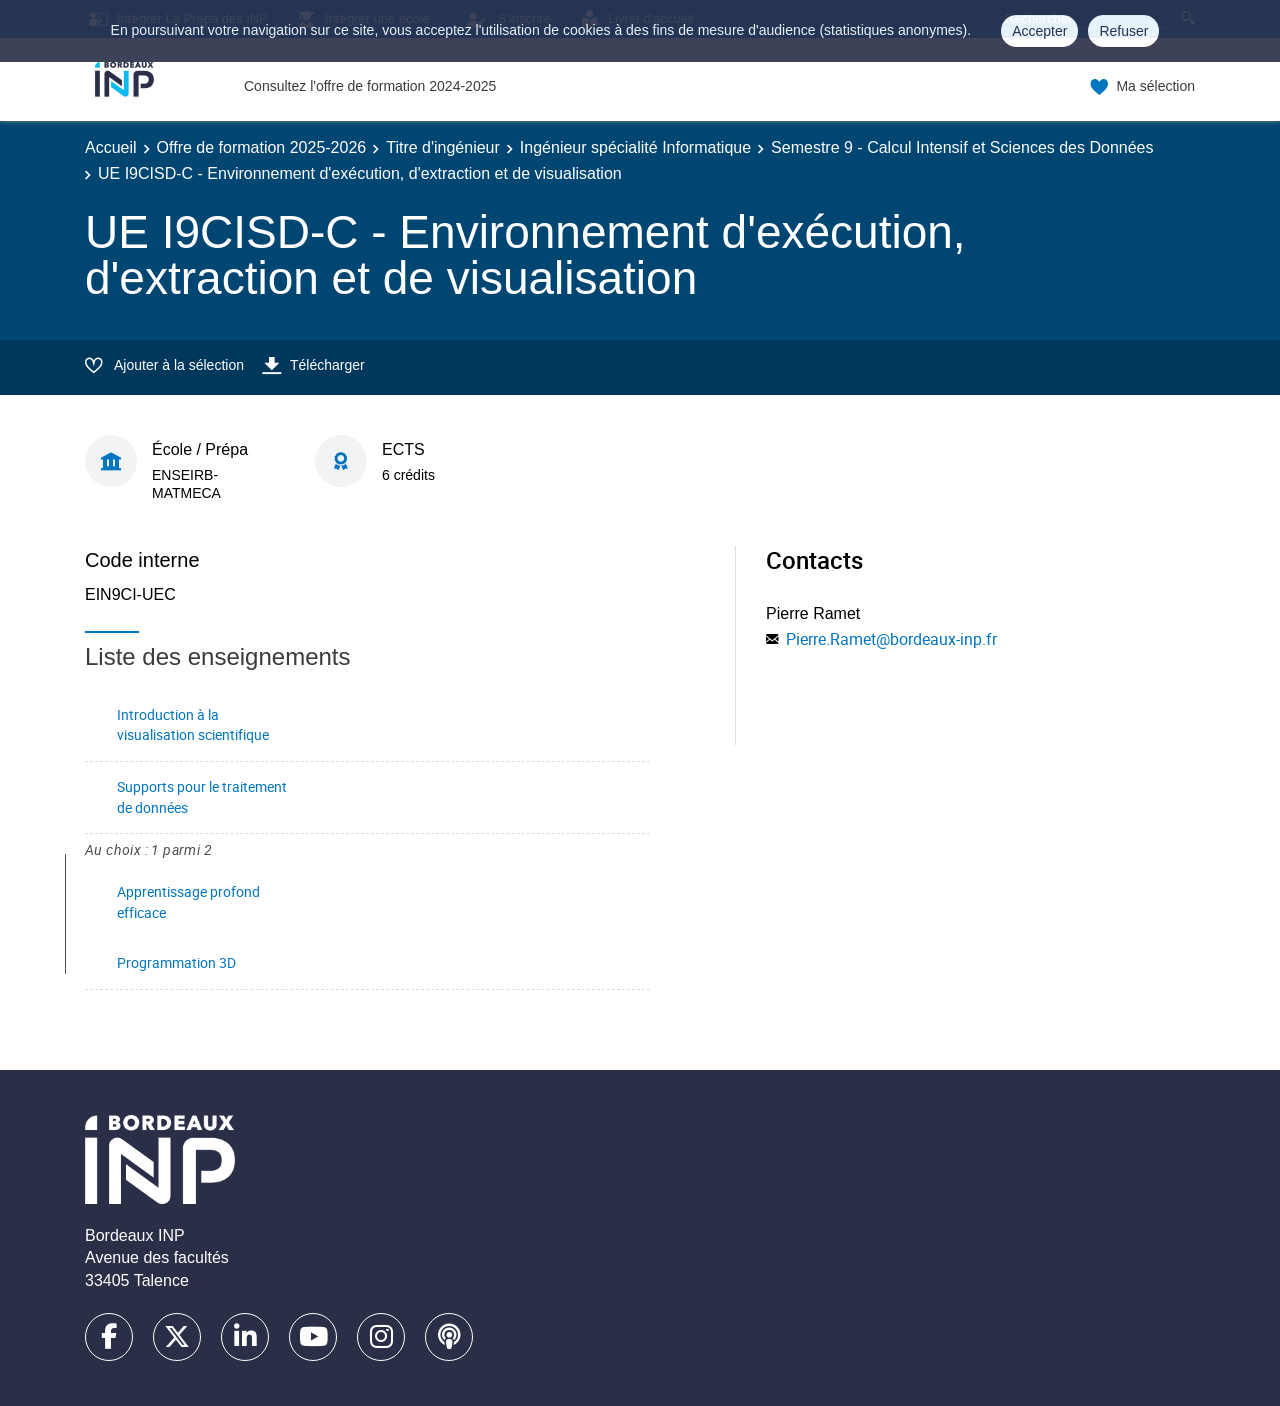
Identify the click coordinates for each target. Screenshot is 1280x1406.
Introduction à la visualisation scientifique (193, 725)
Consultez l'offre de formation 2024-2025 (370, 86)
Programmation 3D (176, 962)
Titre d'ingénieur (443, 147)
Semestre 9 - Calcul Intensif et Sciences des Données (962, 147)
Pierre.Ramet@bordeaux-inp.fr (891, 639)
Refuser (1123, 31)
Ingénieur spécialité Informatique (635, 147)
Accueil (111, 147)
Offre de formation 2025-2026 (262, 147)
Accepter (1039, 31)
